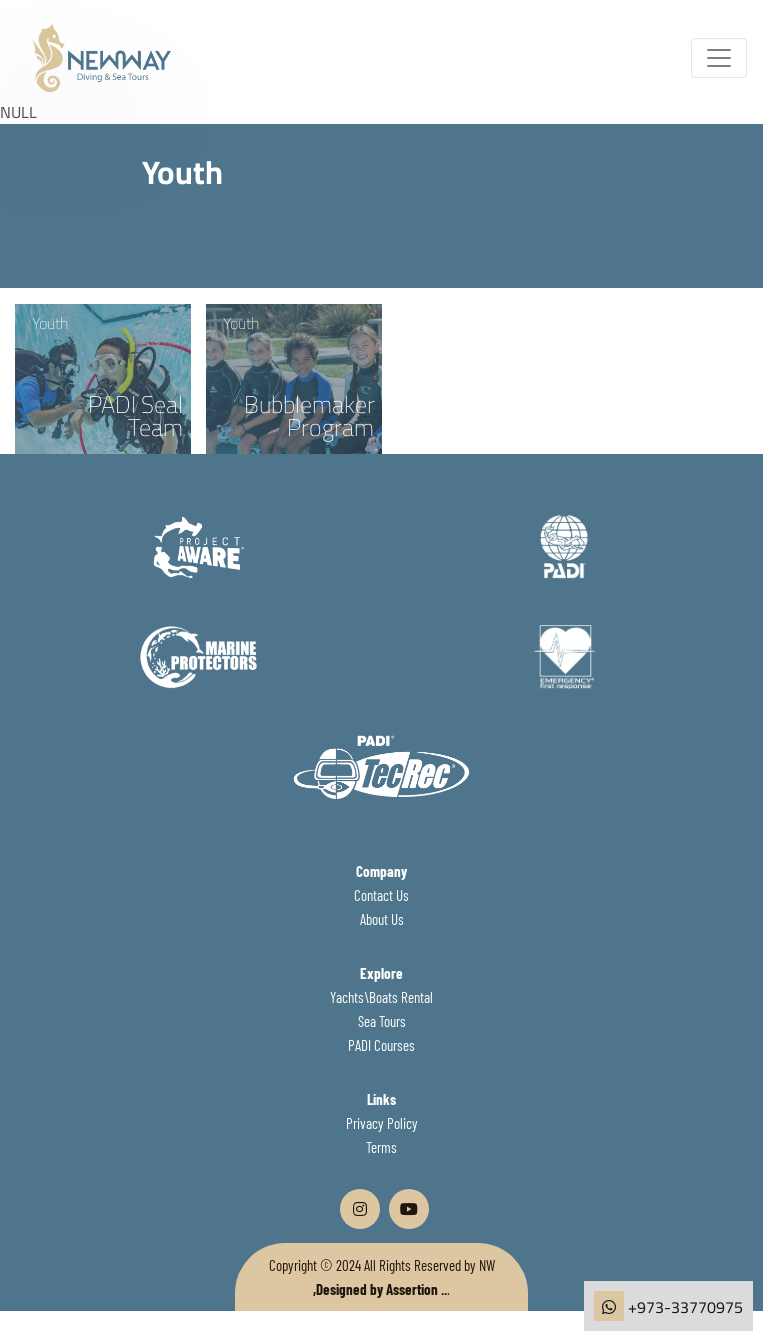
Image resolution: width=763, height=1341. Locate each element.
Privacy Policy (382, 1123)
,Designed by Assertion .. (380, 1289)
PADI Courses (381, 1045)
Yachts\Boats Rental (381, 997)
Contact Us (381, 895)
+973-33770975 (685, 1307)
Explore (381, 973)
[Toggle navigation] (719, 58)
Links (381, 1099)
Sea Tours (382, 1021)
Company (381, 871)
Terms (381, 1147)
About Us (382, 919)
